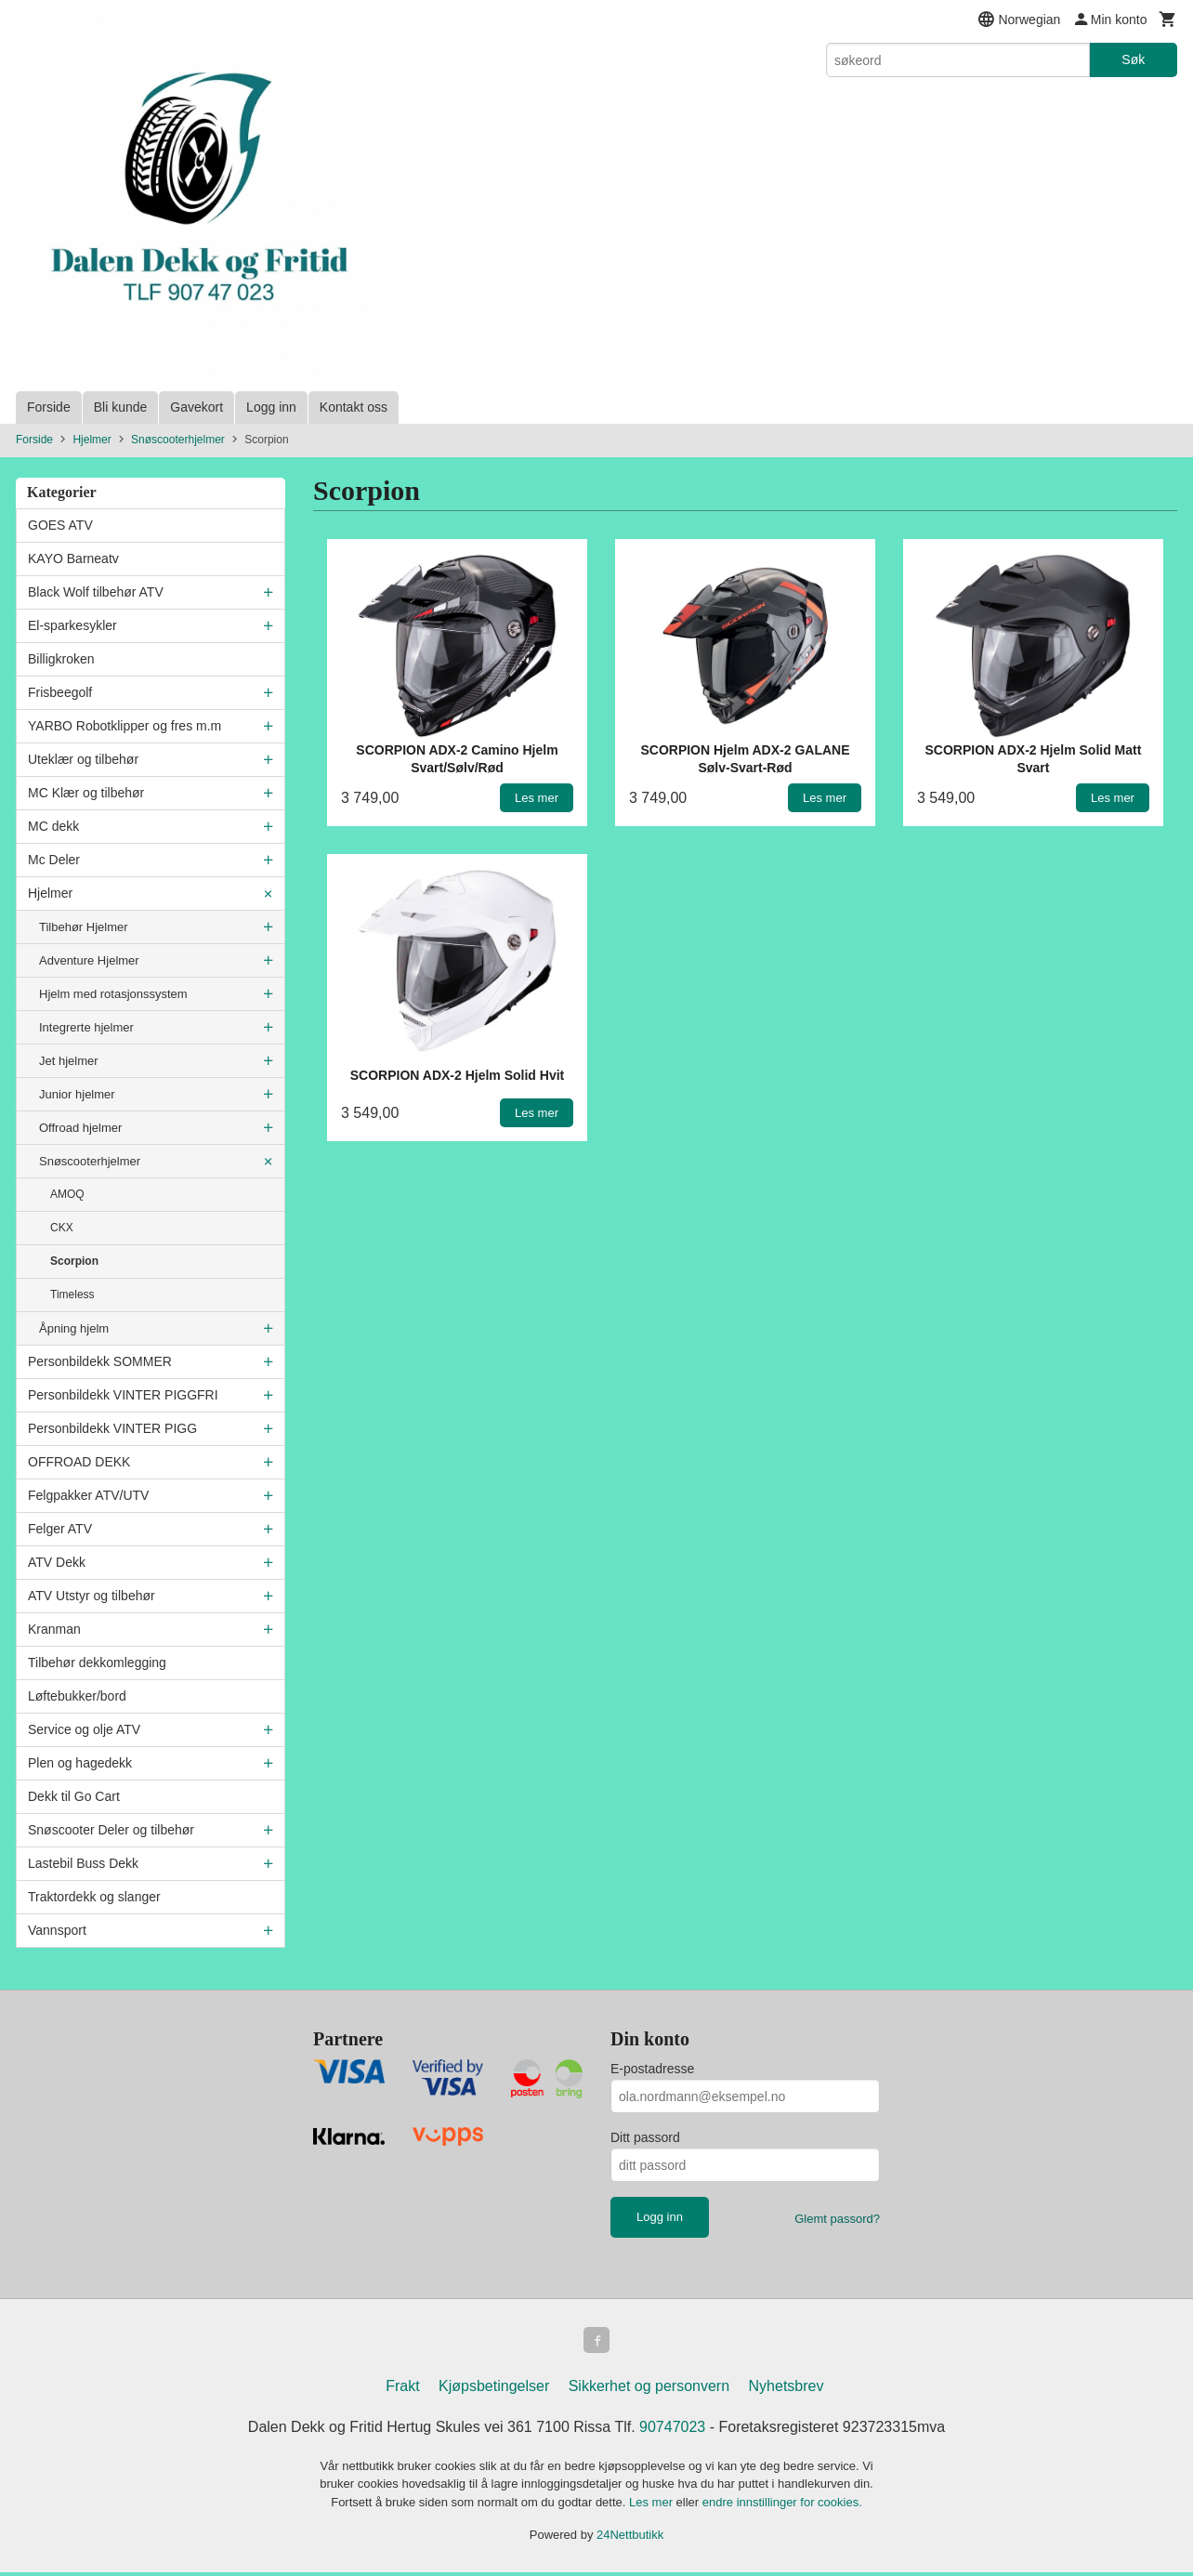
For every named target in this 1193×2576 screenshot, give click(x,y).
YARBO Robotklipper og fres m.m (124, 725)
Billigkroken (61, 658)
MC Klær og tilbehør (86, 792)
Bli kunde (121, 407)
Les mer (652, 2506)
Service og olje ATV (84, 1729)
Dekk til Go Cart (74, 1796)
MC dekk (53, 826)
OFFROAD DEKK (79, 1461)
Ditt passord (645, 2137)
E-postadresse (652, 2068)
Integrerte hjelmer (86, 1027)
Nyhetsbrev (786, 2390)
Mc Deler (54, 859)
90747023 (672, 2430)
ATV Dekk (56, 1562)
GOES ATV (60, 525)
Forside (49, 407)
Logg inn (271, 407)
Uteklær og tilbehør (83, 759)
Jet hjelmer (68, 1061)
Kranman (54, 1629)
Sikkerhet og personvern (649, 2390)
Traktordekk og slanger (94, 1896)
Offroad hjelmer (80, 1128)
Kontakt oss (353, 407)
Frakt (402, 2390)
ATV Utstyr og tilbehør (91, 1595)
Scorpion (74, 1261)
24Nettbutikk (629, 2538)
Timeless (72, 1294)
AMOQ (67, 1194)
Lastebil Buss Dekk (83, 1863)
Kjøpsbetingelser (494, 2390)
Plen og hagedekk (80, 1762)
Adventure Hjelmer (89, 960)
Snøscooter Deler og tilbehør (111, 1829)
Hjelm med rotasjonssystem (113, 994)
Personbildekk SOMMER (100, 1361)
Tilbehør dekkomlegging (97, 1662)
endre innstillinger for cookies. (782, 2506)
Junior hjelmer (77, 1094)
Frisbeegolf (60, 692)
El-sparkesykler (72, 625)
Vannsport (57, 1930)
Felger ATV (60, 1528)
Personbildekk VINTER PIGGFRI (123, 1394)
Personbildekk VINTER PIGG (112, 1428)
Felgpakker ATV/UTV (88, 1495)
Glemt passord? (837, 2219)
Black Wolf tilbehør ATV (96, 592)
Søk (1133, 59)
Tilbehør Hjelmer (83, 927)
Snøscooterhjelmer (89, 1161)
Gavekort (196, 407)
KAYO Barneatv (73, 558)
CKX (61, 1227)
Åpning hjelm (74, 1328)
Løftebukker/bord (77, 1696)
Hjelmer (50, 893)
